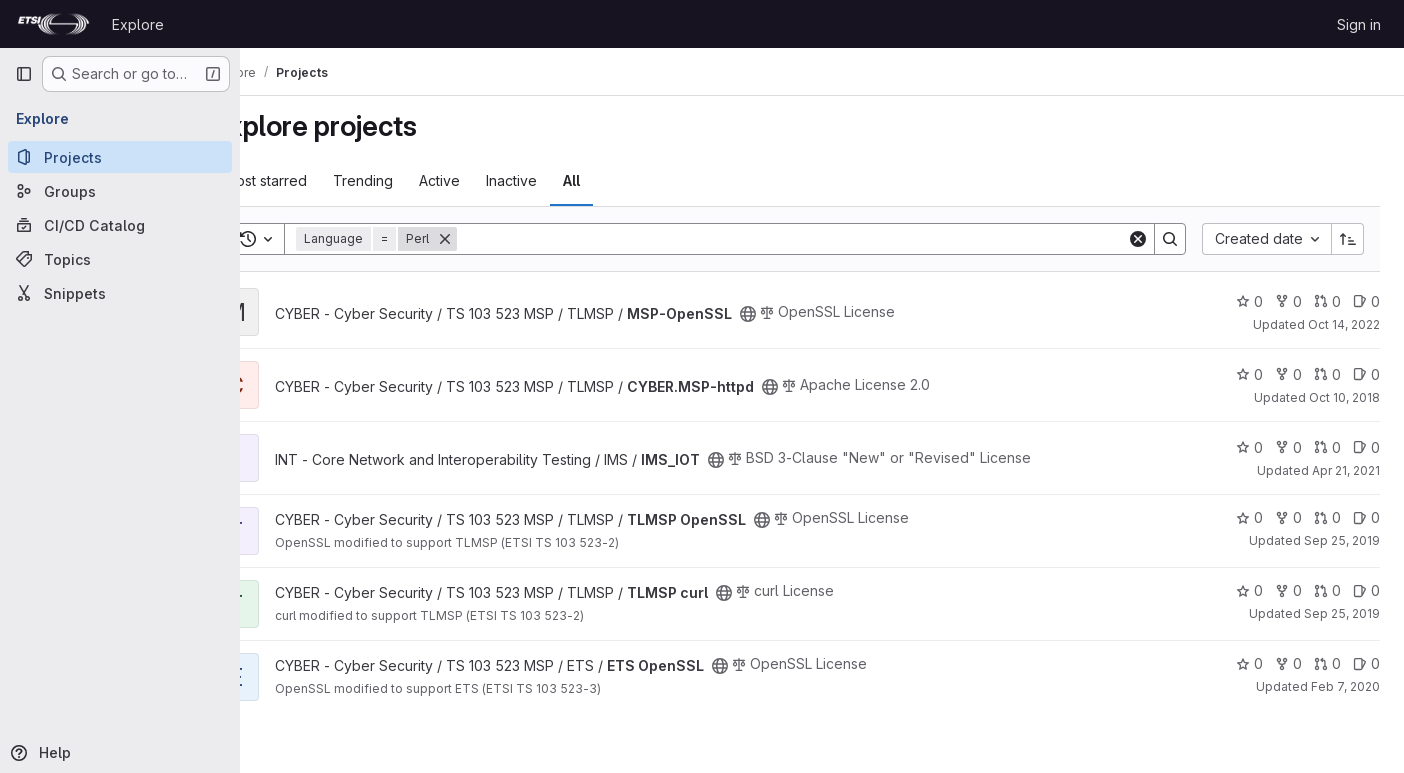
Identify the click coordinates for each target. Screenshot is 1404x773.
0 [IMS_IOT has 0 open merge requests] (1327, 447)
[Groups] (120, 191)
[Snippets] (120, 293)
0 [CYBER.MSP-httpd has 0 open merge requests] (1327, 374)
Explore (138, 24)
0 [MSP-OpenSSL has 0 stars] (1249, 301)
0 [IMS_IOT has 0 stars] (1249, 447)
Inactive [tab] (564, 180)
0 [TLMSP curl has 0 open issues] (1366, 590)
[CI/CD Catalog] (120, 225)
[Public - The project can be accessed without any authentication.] (801, 314)
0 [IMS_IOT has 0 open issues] (1366, 447)
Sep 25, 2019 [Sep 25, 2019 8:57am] (1342, 540)
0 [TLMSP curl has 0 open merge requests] (1327, 590)
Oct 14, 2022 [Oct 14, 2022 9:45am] (1344, 324)
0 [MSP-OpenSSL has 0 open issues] (1366, 301)
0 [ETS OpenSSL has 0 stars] (1249, 663)
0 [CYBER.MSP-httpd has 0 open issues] (1366, 374)
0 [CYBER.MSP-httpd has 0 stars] (1249, 374)
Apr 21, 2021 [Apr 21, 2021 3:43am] (1346, 470)
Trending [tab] (416, 180)
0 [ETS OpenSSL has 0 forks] (1288, 663)
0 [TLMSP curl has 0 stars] (1249, 590)
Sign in (1359, 24)
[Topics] (120, 259)
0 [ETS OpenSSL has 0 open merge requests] (1327, 663)
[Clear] (1138, 239)
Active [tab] (492, 180)
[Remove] (498, 239)
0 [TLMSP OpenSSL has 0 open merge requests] (1327, 517)
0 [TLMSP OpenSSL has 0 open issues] (1366, 517)
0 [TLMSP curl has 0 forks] (1288, 590)
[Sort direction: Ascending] (1348, 239)
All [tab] (624, 180)
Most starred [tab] (318, 180)
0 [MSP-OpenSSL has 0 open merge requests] (1327, 301)
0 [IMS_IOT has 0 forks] (1288, 447)
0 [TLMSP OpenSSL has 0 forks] (1288, 517)
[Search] (818, 239)
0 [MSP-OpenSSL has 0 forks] (1288, 301)
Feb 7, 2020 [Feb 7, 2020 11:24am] (1345, 686)
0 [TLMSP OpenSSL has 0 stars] (1249, 517)
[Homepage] (53, 24)
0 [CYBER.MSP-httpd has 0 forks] (1288, 374)
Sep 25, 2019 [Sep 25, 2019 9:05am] (1342, 613)
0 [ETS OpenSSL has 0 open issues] (1366, 663)
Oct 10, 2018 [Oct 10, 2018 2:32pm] (1344, 397)
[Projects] (120, 157)
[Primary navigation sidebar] (24, 74)
